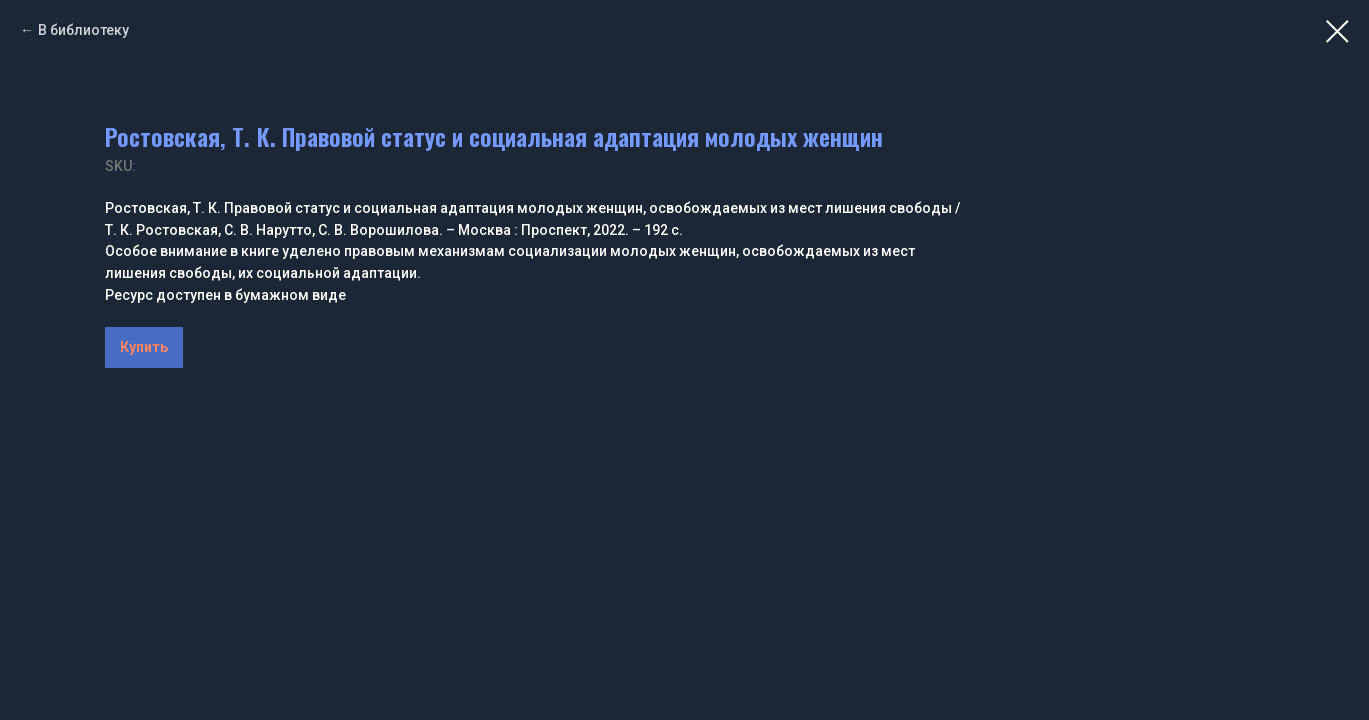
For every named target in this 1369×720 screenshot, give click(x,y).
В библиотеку (83, 30)
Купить (144, 347)
